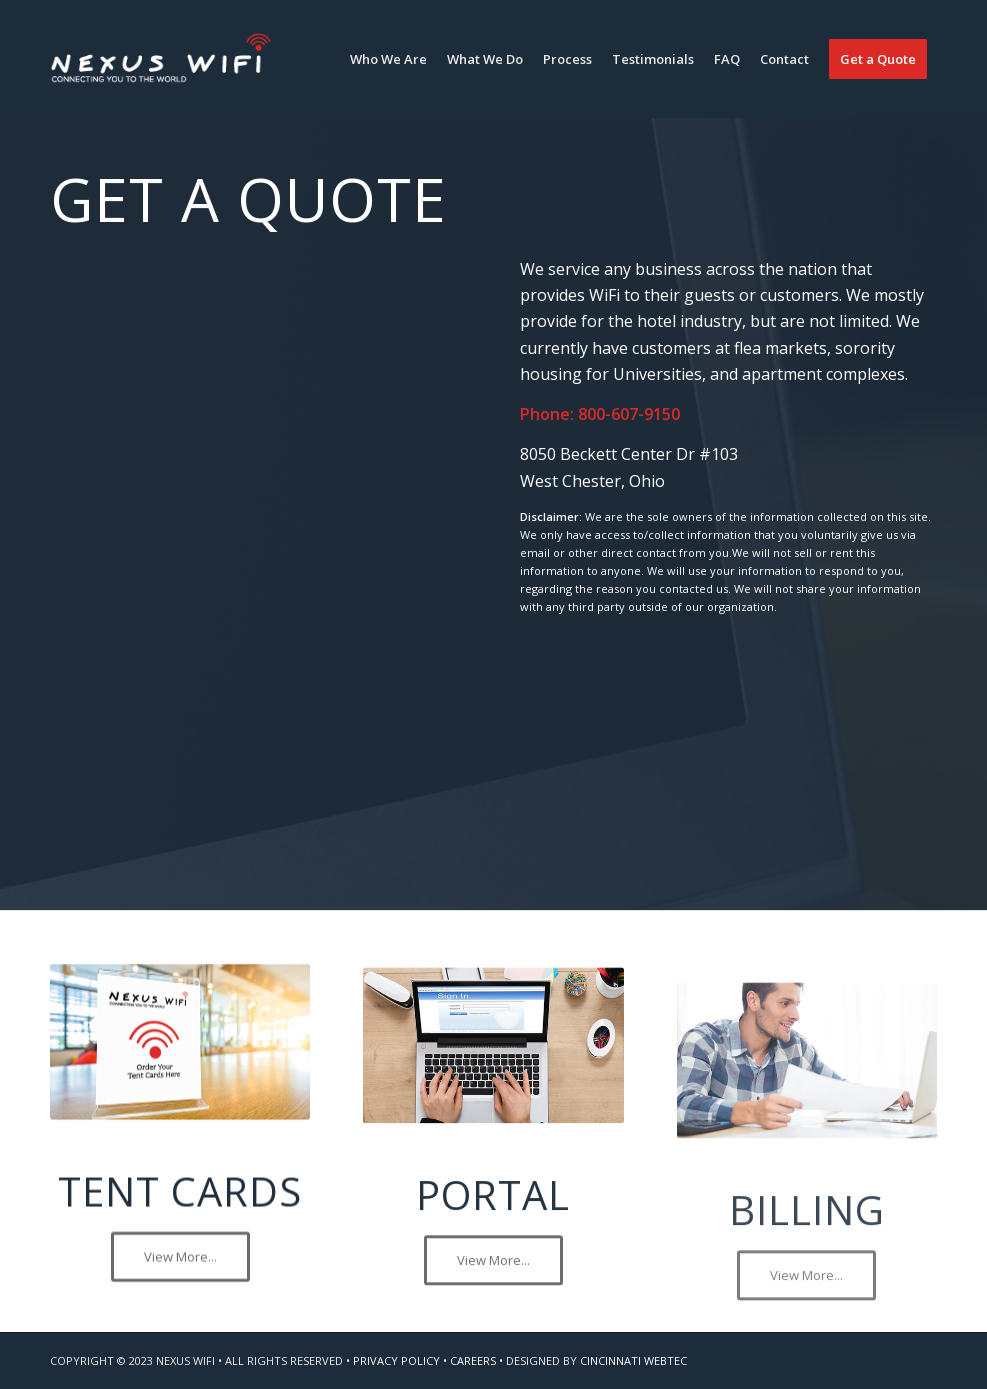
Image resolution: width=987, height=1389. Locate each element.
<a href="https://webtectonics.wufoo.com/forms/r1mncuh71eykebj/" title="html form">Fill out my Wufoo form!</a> (258, 540)
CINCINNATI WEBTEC (633, 1360)
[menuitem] (388, 59)
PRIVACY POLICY (396, 1360)
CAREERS (473, 1360)
